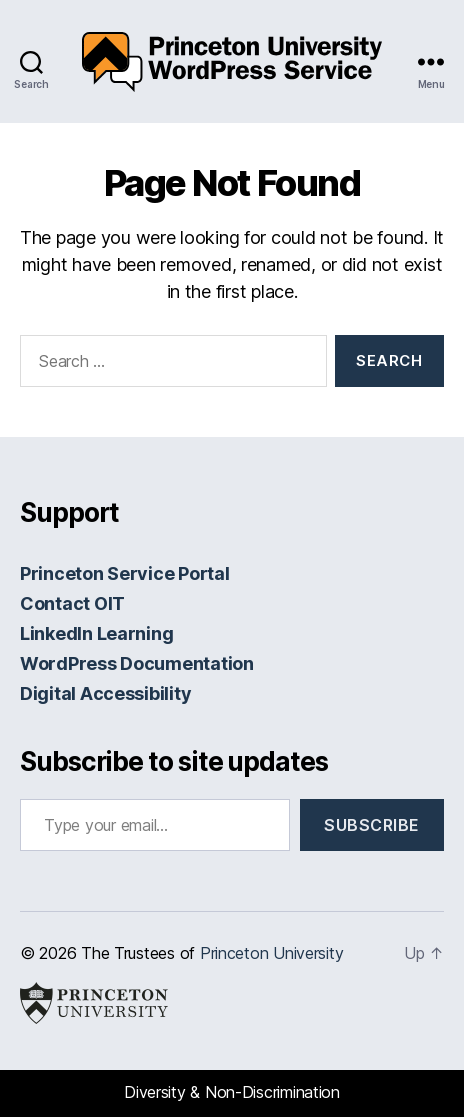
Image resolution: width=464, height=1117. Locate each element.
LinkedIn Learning (96, 633)
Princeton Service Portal (125, 573)
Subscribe (372, 825)
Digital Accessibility (105, 693)
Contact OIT (72, 603)
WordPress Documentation (137, 663)
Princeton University (272, 953)
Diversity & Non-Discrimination (232, 1092)
